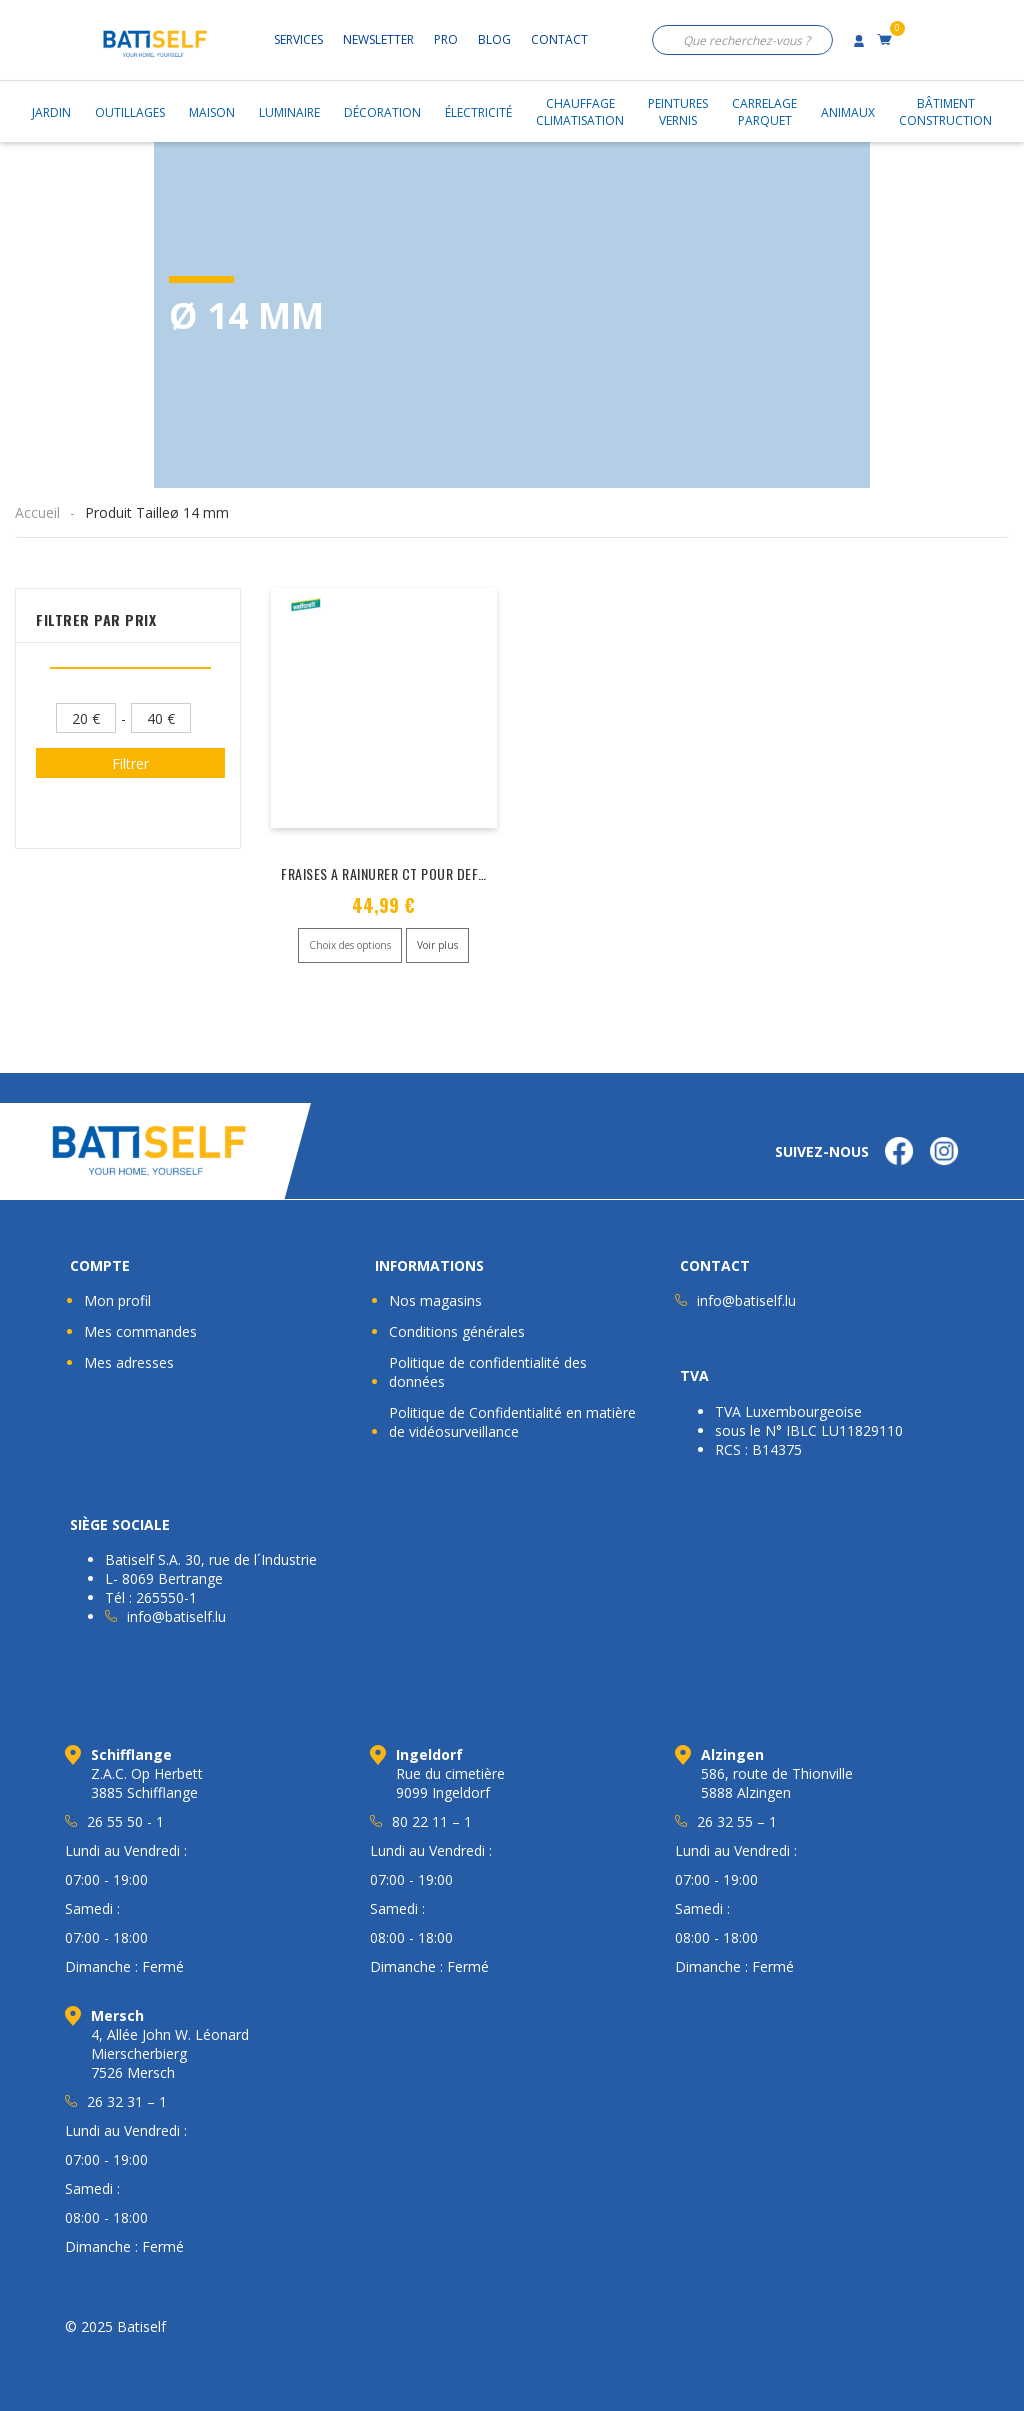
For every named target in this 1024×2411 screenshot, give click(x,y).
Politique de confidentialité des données (488, 1372)
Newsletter (378, 39)
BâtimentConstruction (945, 112)
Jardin (51, 112)
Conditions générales (457, 1331)
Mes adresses (129, 1362)
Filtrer (130, 763)
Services (298, 39)
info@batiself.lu (746, 1300)
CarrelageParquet (764, 112)
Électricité (478, 112)
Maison (212, 112)
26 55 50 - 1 (125, 1821)
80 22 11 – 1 (432, 1821)
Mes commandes (140, 1331)
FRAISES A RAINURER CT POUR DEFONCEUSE (406, 873)
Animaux (848, 112)
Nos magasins (435, 1300)
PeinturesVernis (678, 112)
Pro (446, 39)
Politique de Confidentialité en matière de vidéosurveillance (512, 1422)
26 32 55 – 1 (737, 1821)
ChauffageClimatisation (580, 112)
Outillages (130, 112)
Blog (494, 39)
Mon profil (117, 1300)
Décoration (382, 112)
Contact (559, 39)
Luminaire (289, 112)
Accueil (37, 512)
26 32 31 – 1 (127, 2101)
